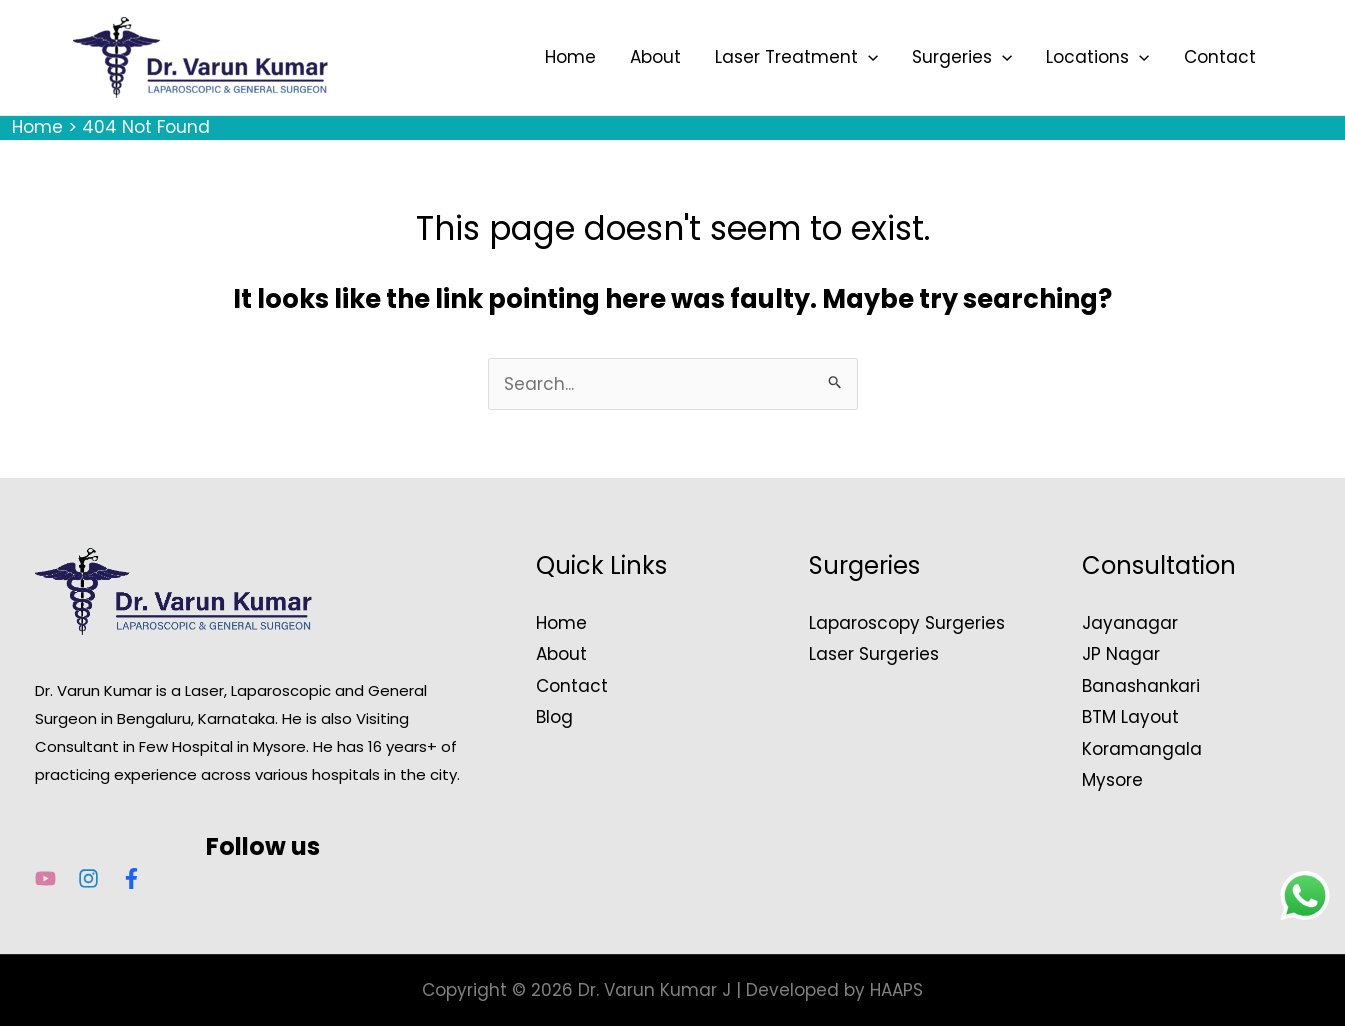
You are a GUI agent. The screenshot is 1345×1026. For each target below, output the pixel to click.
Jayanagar (1130, 623)
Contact (1220, 57)
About (655, 57)
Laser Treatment (796, 57)
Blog (554, 717)
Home (570, 57)
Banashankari (1141, 686)
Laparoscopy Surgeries (907, 623)
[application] (868, 57)
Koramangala (1142, 749)
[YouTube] (45, 878)
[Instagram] (88, 878)
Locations (1097, 57)
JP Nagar (1121, 654)
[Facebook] (131, 878)
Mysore (1112, 780)
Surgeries (962, 57)
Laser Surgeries (874, 654)
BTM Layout (1130, 717)
